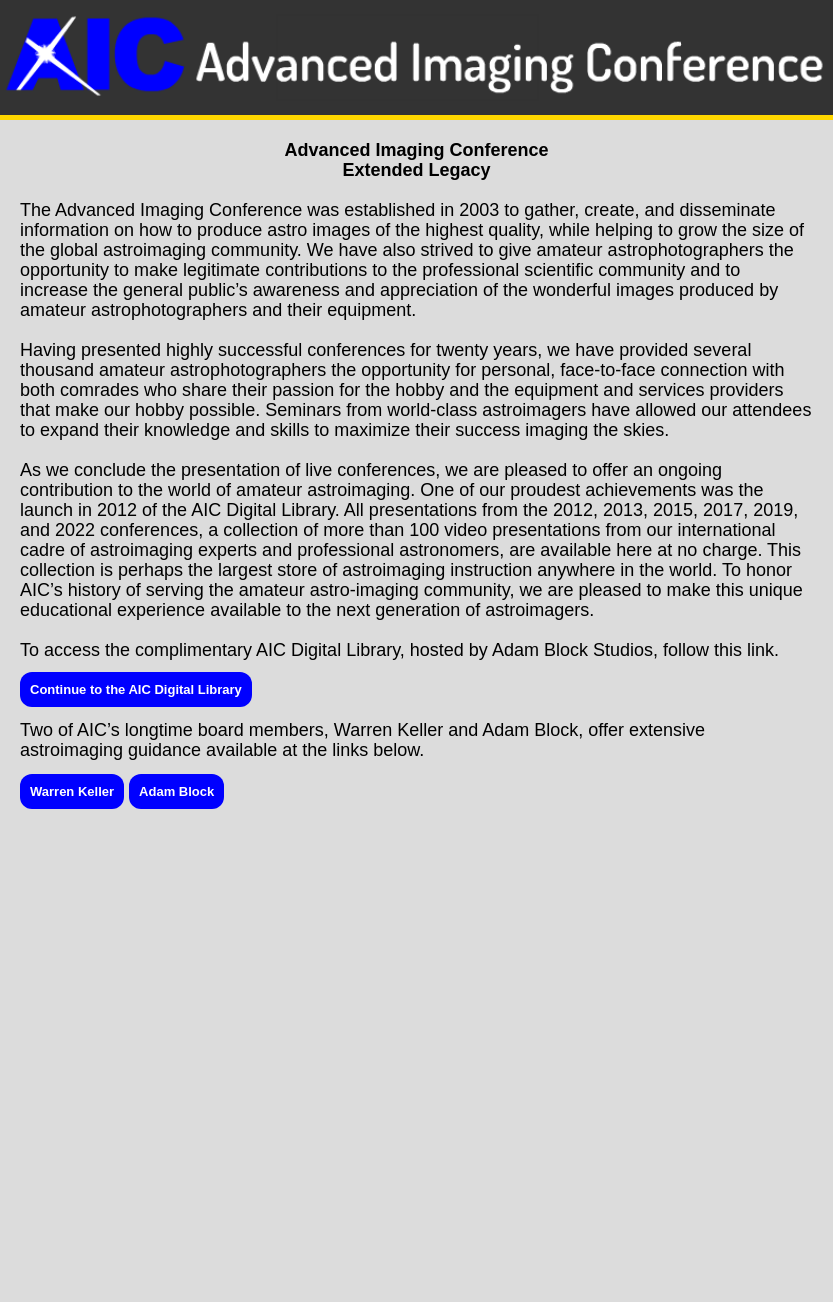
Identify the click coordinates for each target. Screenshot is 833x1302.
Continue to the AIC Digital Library (136, 689)
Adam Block (176, 791)
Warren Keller (72, 791)
